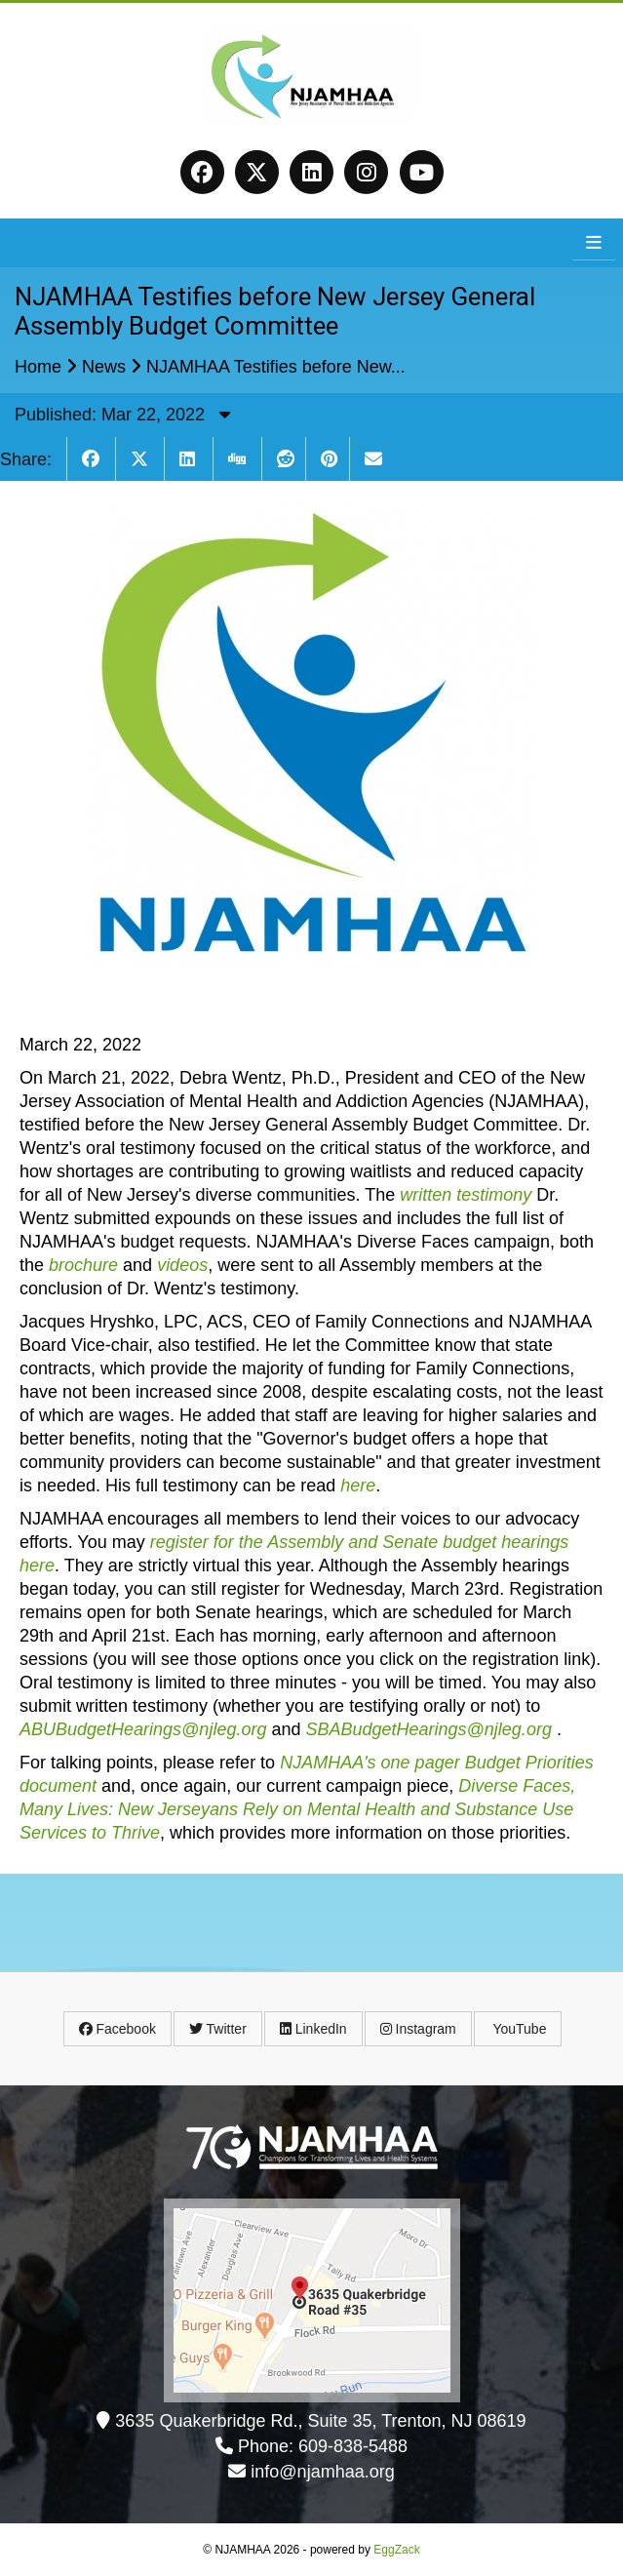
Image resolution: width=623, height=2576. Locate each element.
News (104, 366)
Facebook (117, 2029)
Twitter (218, 2029)
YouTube (518, 2029)
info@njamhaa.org (322, 2471)
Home (38, 366)
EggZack (396, 2549)
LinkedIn (313, 2029)
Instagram (418, 2029)
